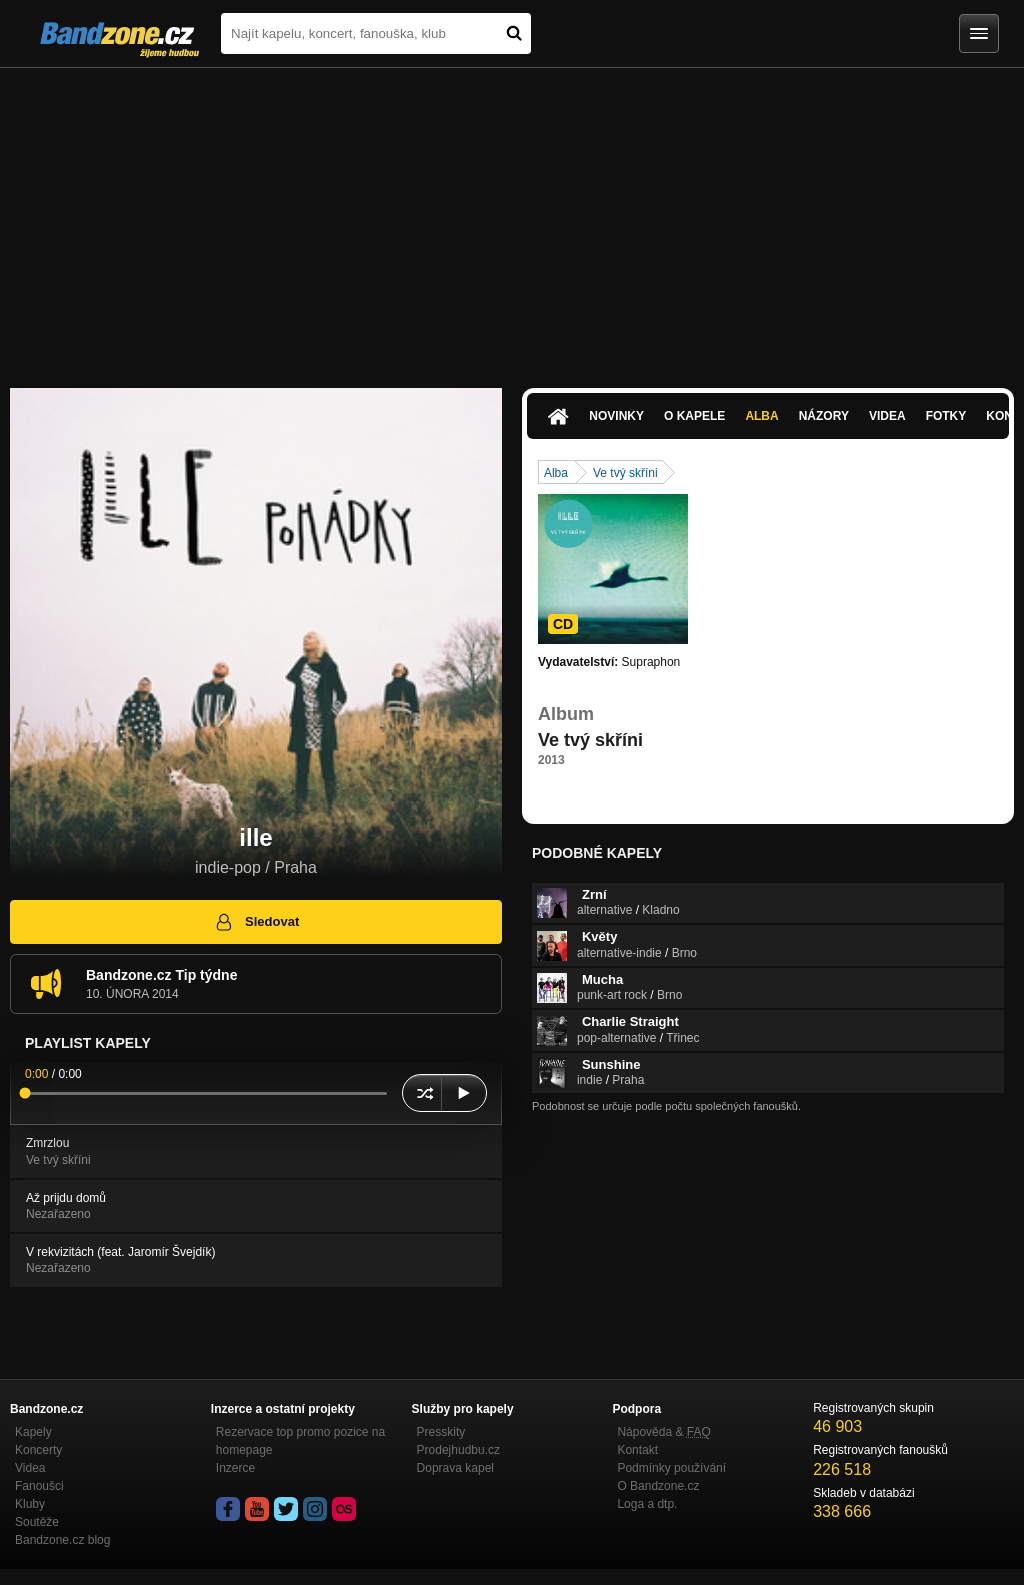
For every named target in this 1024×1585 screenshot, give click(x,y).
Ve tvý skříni (625, 473)
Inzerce (235, 1468)
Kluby (30, 1504)
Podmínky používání (671, 1468)
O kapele (694, 416)
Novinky (616, 416)
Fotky (946, 416)
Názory (824, 416)
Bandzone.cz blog (62, 1540)
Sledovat (256, 922)
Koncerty (38, 1450)
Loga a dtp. (647, 1504)
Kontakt (637, 1450)
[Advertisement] (512, 218)
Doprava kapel (455, 1468)
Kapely (33, 1432)
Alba (761, 416)
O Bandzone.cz (658, 1486)
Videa (887, 416)
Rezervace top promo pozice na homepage (300, 1441)
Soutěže (37, 1522)
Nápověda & (663, 1432)
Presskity (441, 1432)
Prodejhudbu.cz (458, 1450)
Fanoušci (39, 1486)
